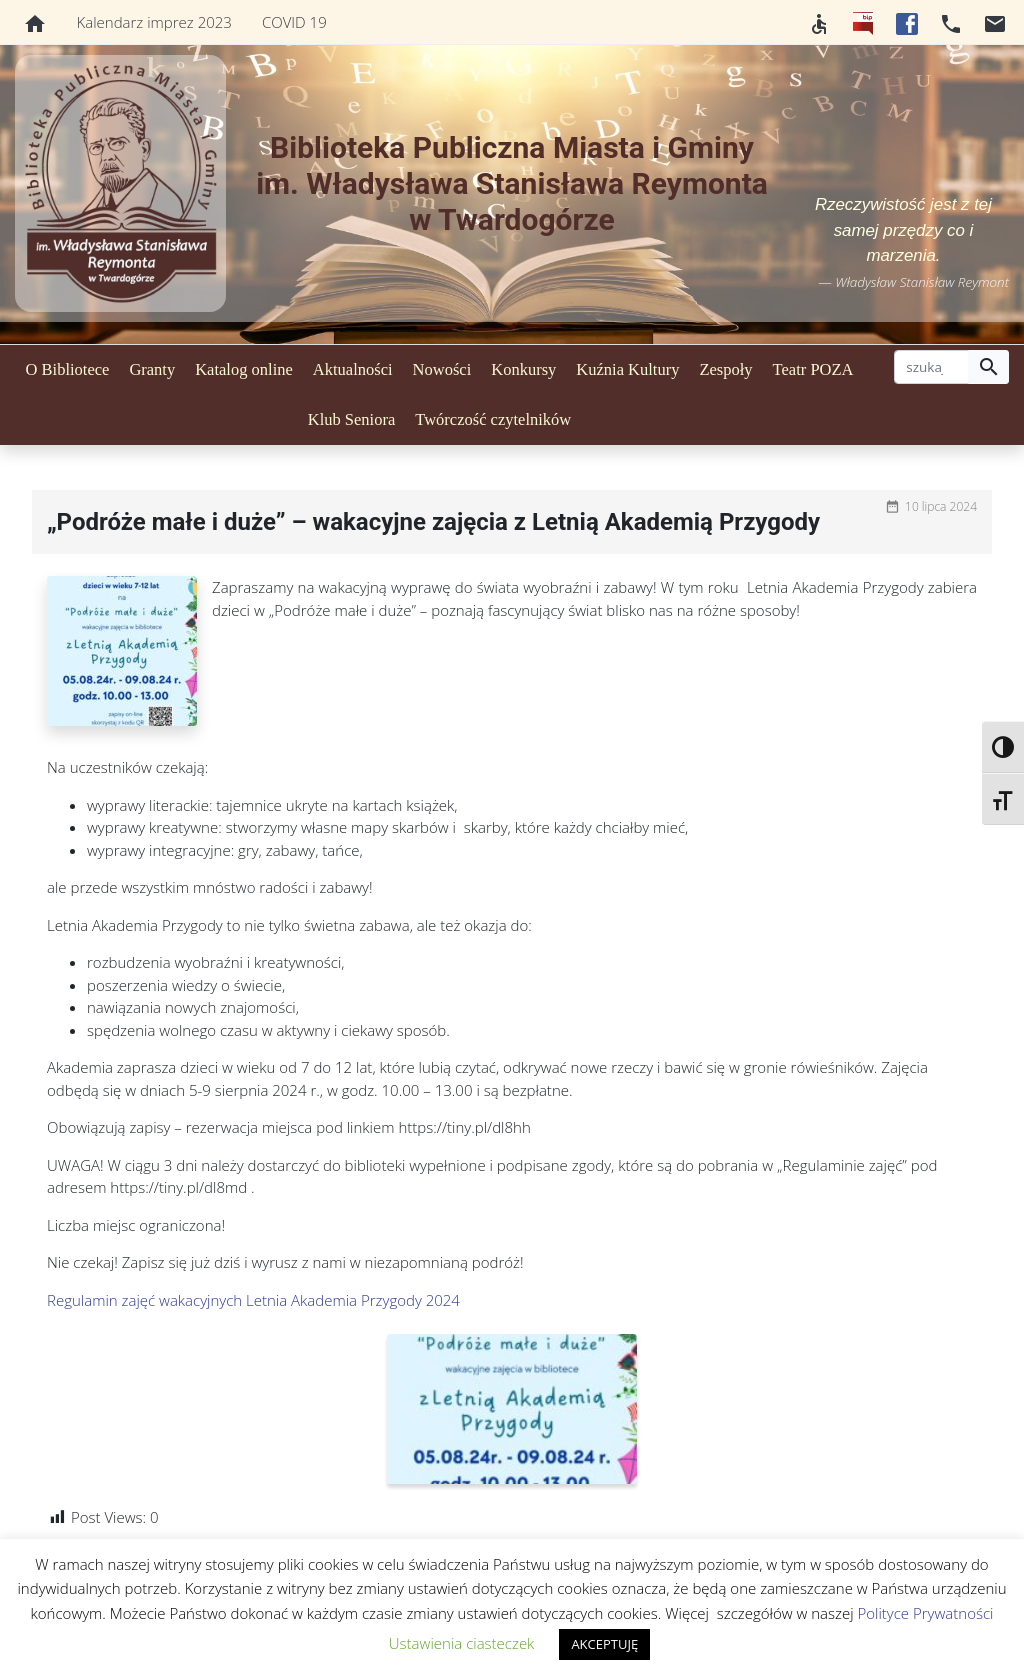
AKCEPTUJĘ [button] (604, 1644)
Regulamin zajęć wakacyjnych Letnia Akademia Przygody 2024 (253, 1300)
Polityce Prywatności (925, 1613)
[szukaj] (931, 367)
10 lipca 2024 (941, 506)
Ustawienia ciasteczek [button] (462, 1643)
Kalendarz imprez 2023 (154, 22)
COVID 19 (294, 22)
